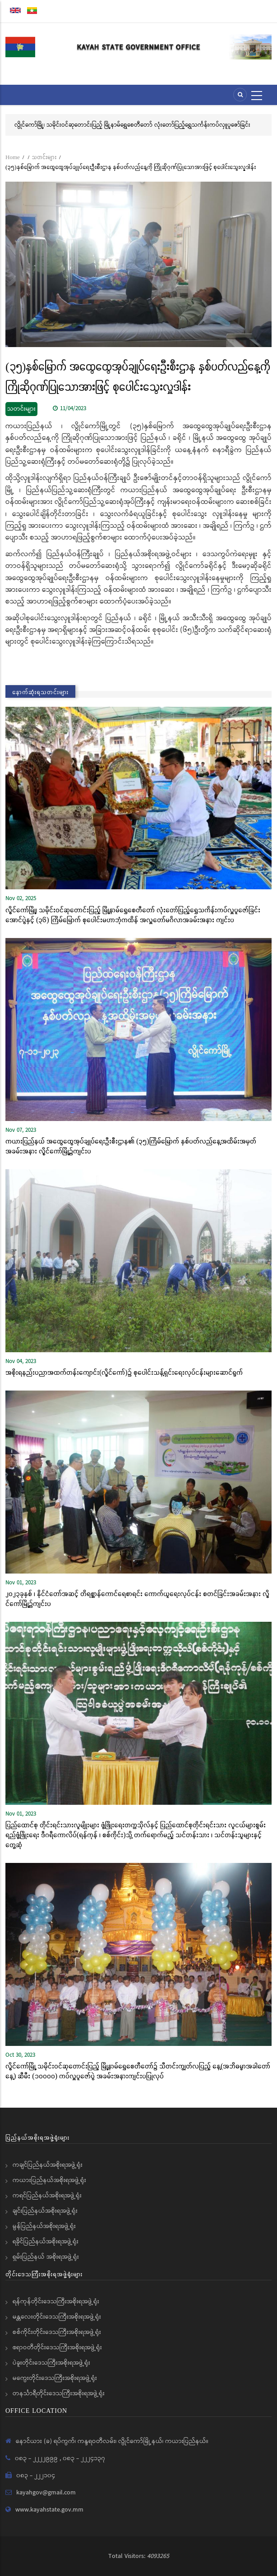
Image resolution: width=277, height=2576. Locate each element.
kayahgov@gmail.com (46, 2493)
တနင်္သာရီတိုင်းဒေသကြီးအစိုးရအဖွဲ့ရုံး (59, 2393)
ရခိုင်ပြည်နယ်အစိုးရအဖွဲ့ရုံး (45, 2242)
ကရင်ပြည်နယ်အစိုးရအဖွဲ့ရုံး (47, 2196)
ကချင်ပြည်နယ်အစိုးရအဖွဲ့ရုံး (48, 2165)
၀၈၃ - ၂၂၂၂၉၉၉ (37, 2458)
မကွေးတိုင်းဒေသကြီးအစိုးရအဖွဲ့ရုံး (55, 2378)
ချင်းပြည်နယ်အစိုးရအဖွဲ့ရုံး (45, 2211)
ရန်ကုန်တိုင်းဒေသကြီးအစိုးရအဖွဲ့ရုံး (56, 2301)
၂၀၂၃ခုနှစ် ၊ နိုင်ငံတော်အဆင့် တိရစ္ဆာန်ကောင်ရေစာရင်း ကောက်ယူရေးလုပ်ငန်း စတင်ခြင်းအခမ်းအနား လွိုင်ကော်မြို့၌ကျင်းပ (137, 1598)
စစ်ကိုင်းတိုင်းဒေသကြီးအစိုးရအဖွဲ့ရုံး (57, 2332)
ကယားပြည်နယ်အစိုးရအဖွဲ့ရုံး (49, 2180)
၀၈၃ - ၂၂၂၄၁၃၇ (84, 2458)
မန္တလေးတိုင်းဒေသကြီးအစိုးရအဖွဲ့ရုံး (57, 2317)
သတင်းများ (44, 157)
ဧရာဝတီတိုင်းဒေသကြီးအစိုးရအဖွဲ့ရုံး (57, 2347)
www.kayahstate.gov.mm (49, 2510)
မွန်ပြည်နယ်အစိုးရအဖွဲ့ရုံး (44, 2226)
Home (12, 157)
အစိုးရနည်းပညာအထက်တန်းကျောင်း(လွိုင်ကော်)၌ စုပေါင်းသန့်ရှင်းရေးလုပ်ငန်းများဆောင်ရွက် (124, 1372)
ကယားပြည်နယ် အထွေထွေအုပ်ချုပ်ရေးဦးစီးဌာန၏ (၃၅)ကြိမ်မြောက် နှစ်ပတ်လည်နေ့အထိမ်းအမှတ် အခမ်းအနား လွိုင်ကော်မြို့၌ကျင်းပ (130, 1145)
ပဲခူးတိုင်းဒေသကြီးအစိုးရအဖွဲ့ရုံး (51, 2363)
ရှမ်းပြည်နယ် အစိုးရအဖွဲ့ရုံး (46, 2257)
